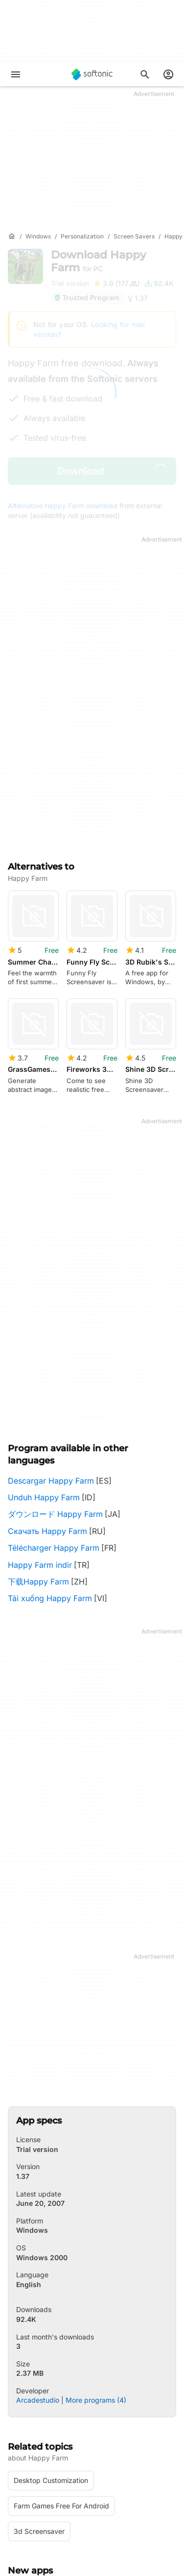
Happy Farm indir (40, 1454)
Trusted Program (86, 297)
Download (98, 261)
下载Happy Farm (38, 1470)
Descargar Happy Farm (51, 1369)
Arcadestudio (37, 2289)
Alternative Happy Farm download (62, 505)
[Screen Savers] (134, 237)
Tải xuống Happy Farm (50, 1487)
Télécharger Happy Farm (53, 1437)
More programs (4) (96, 2289)
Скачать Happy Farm (47, 1420)
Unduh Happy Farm (44, 1386)
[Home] (12, 236)
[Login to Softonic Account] (168, 74)
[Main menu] (15, 74)
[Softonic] (92, 74)
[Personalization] (82, 237)
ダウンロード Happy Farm (55, 1403)
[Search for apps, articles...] (145, 74)
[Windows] (38, 237)
